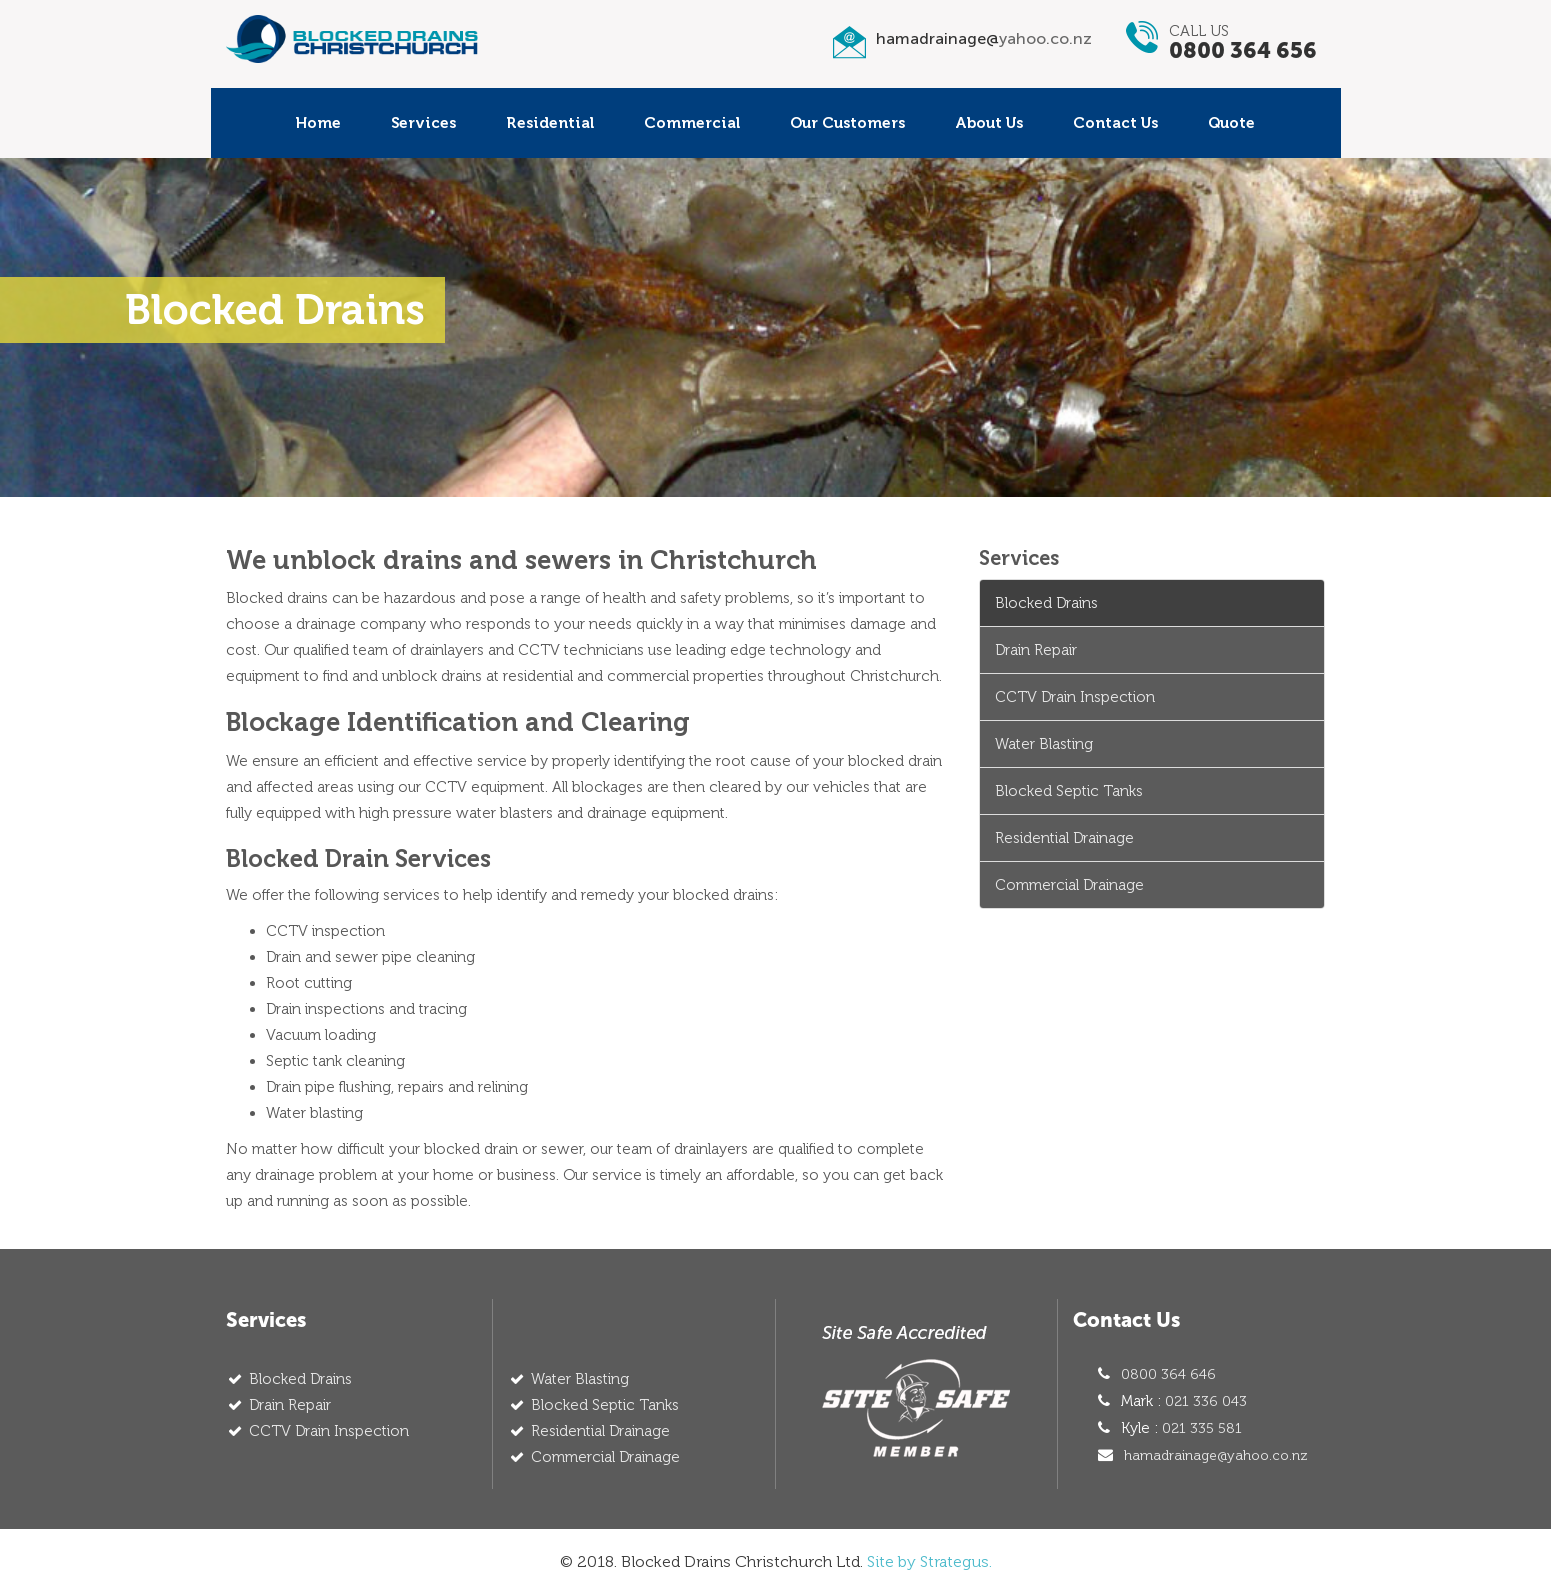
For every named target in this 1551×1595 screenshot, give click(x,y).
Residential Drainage (1064, 838)
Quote (1231, 123)
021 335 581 (1202, 1428)
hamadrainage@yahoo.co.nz (1216, 1455)
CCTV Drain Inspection (1075, 697)
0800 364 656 (1243, 50)
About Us (989, 123)
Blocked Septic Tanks (1069, 791)
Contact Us (1115, 123)
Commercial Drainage (1069, 885)
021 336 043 (1206, 1401)
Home (318, 123)
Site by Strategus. (929, 1561)
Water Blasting (1044, 744)
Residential (550, 123)
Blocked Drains (1046, 603)
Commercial (692, 123)
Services (423, 123)
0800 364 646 (1168, 1374)
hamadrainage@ (984, 38)
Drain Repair (1036, 650)
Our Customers (847, 123)
